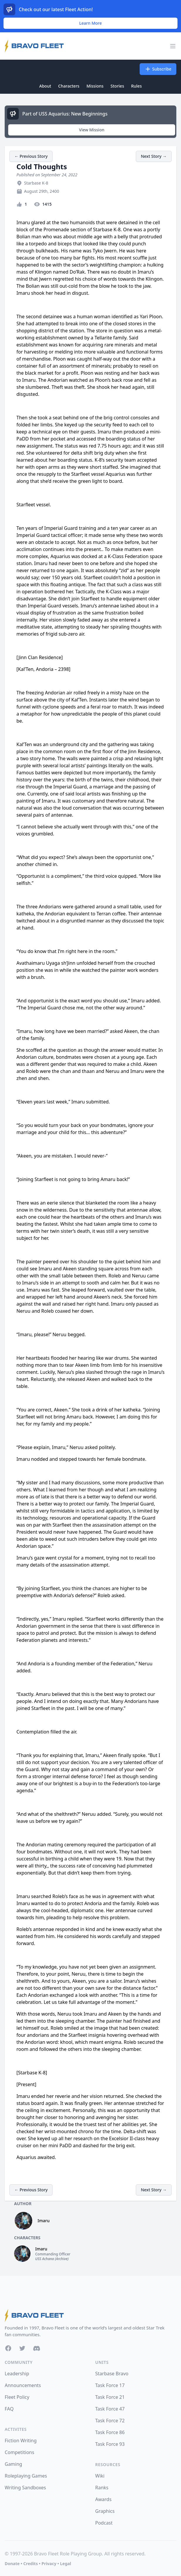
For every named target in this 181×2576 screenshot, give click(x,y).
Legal (65, 2563)
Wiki (100, 2476)
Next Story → (154, 156)
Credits (30, 2563)
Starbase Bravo (111, 2373)
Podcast (104, 2523)
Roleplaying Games (26, 2476)
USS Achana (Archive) (52, 2258)
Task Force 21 (110, 2397)
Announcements (23, 2385)
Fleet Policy (17, 2397)
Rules (136, 86)
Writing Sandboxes (25, 2487)
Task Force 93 (110, 2444)
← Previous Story (31, 156)
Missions (95, 86)
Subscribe (158, 69)
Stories (117, 86)
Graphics (105, 2511)
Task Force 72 (110, 2420)
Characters (68, 86)
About (45, 86)
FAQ (9, 2409)
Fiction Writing (21, 2440)
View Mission (91, 130)
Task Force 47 (110, 2409)
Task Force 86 (110, 2432)
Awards (103, 2499)
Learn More (90, 23)
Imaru (44, 2220)
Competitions (19, 2452)
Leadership (17, 2373)
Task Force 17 (110, 2385)
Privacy (48, 2563)
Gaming (13, 2464)
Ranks (102, 2487)
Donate (12, 2563)
